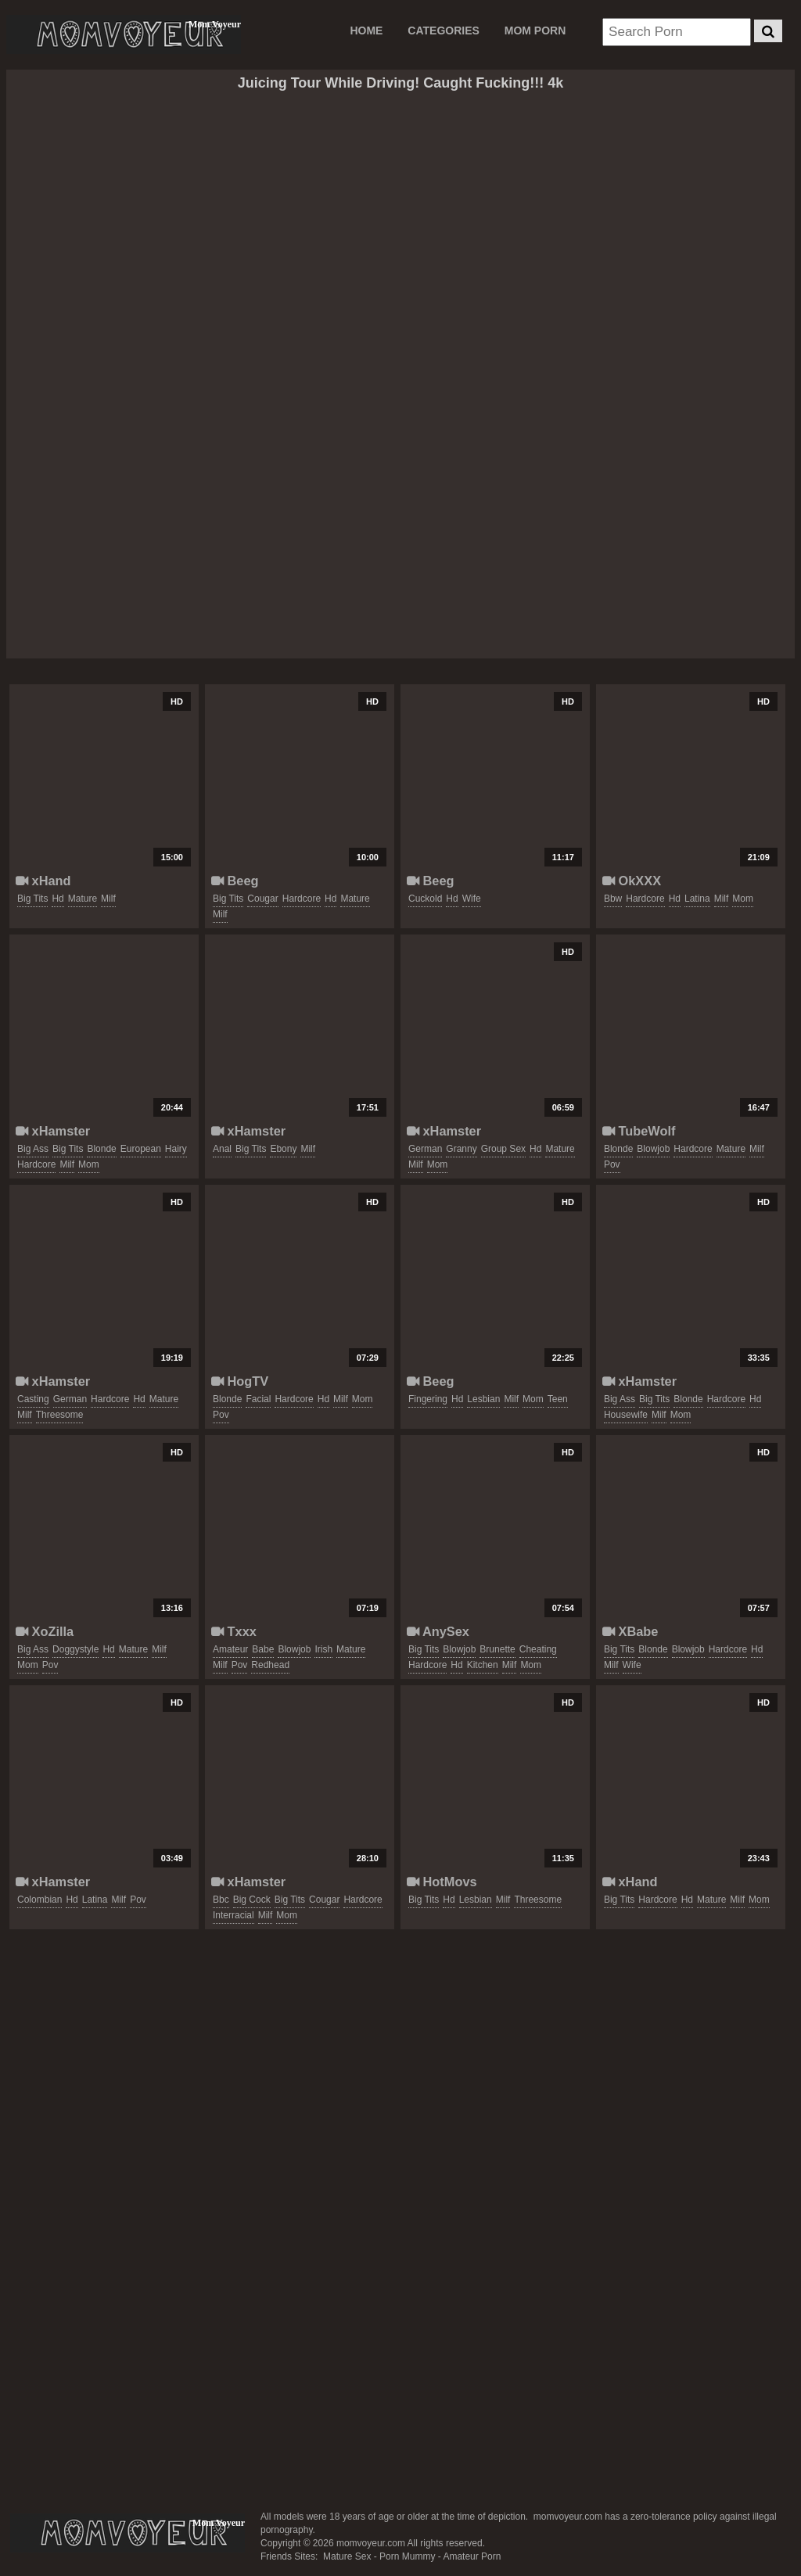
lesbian (483, 1399)
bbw (613, 898)
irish (323, 1649)
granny (461, 1148)
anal (222, 1148)
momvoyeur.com (127, 2533)
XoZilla (45, 1631)
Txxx (234, 1631)
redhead (270, 1664)
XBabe (630, 1631)
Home (366, 30)
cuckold (425, 898)
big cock (252, 1899)
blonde (101, 1148)
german (425, 1148)
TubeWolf (639, 1131)
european (140, 1148)
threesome (60, 1414)
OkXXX (631, 881)
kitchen (482, 1664)
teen (558, 1399)
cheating (538, 1649)
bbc (221, 1899)
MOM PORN (535, 30)
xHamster (53, 1131)
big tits (32, 898)
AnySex (438, 1631)
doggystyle (75, 1649)
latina (697, 898)
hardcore (301, 898)
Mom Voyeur (123, 34)
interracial (233, 1915)
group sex (503, 1148)
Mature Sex (347, 2556)
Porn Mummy (407, 2556)
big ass (32, 1148)
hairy (176, 1148)
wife (471, 898)
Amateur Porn (472, 2556)
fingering (427, 1399)
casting (33, 1399)
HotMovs (442, 1882)
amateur (230, 1649)
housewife (626, 1414)
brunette (497, 1649)
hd (57, 898)
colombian (39, 1899)
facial (258, 1399)
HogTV (239, 1381)
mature (82, 898)
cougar (262, 898)
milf (108, 898)
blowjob (653, 1148)
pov (612, 1164)
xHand (43, 881)
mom (742, 898)
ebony (283, 1148)
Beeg (235, 881)
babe (263, 1649)
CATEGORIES (444, 30)
